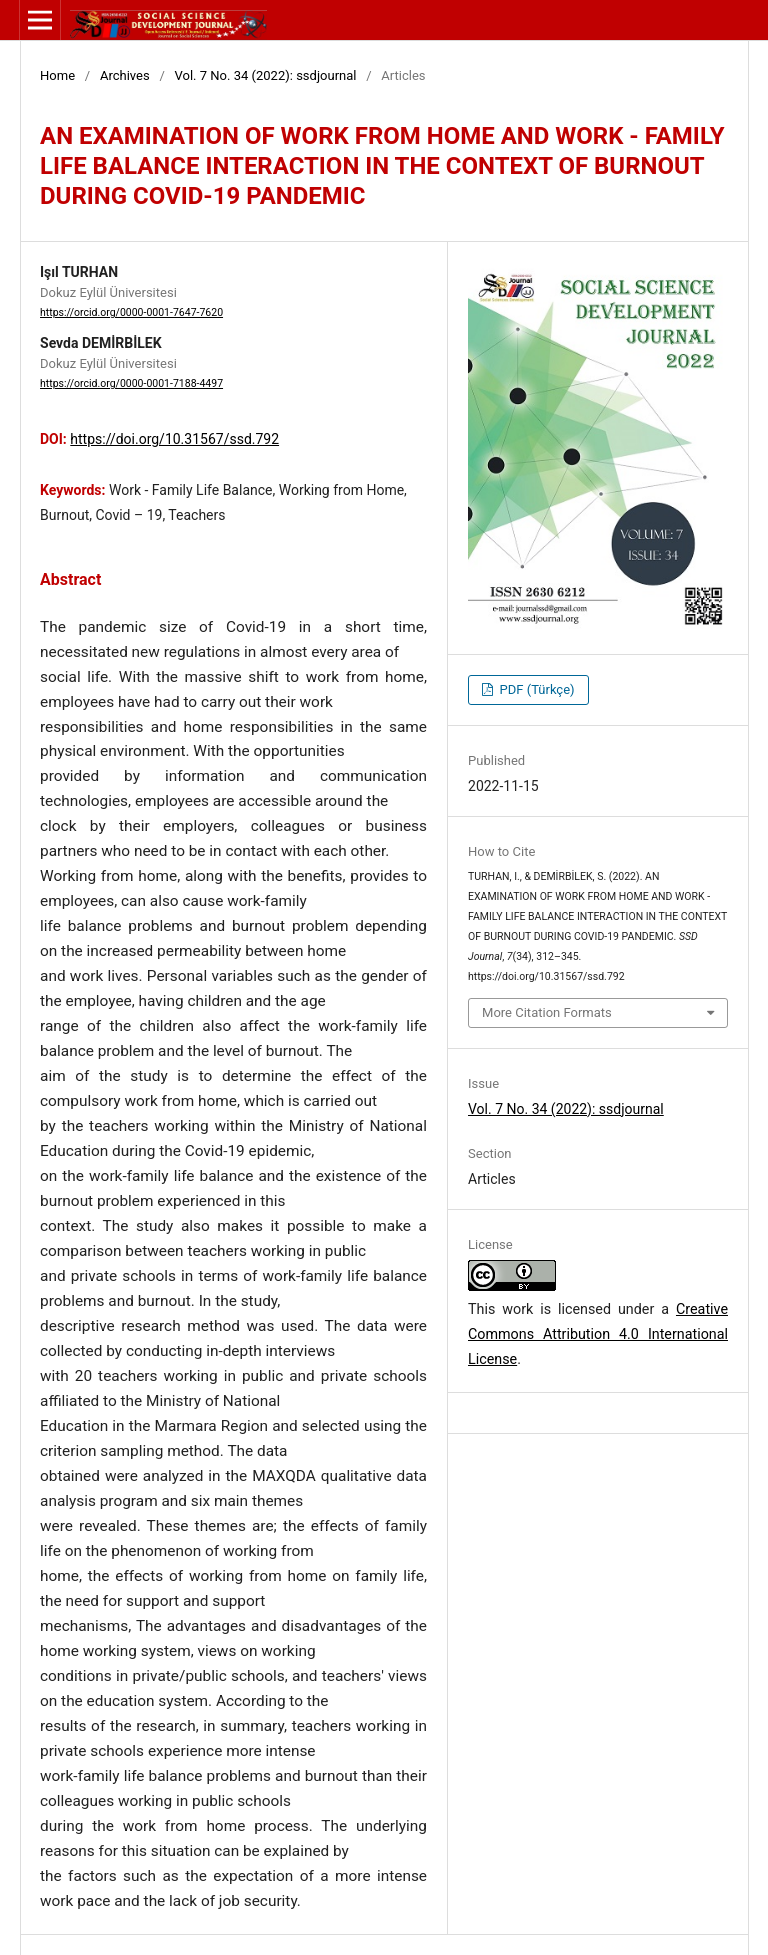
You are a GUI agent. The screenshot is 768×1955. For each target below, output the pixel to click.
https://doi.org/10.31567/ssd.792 (174, 439)
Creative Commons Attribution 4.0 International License (598, 1334)
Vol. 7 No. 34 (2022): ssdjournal (266, 75)
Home (57, 75)
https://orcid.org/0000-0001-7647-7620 (131, 312)
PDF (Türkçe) (535, 689)
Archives (125, 75)
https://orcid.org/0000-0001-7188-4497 (131, 383)
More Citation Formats (547, 1012)
